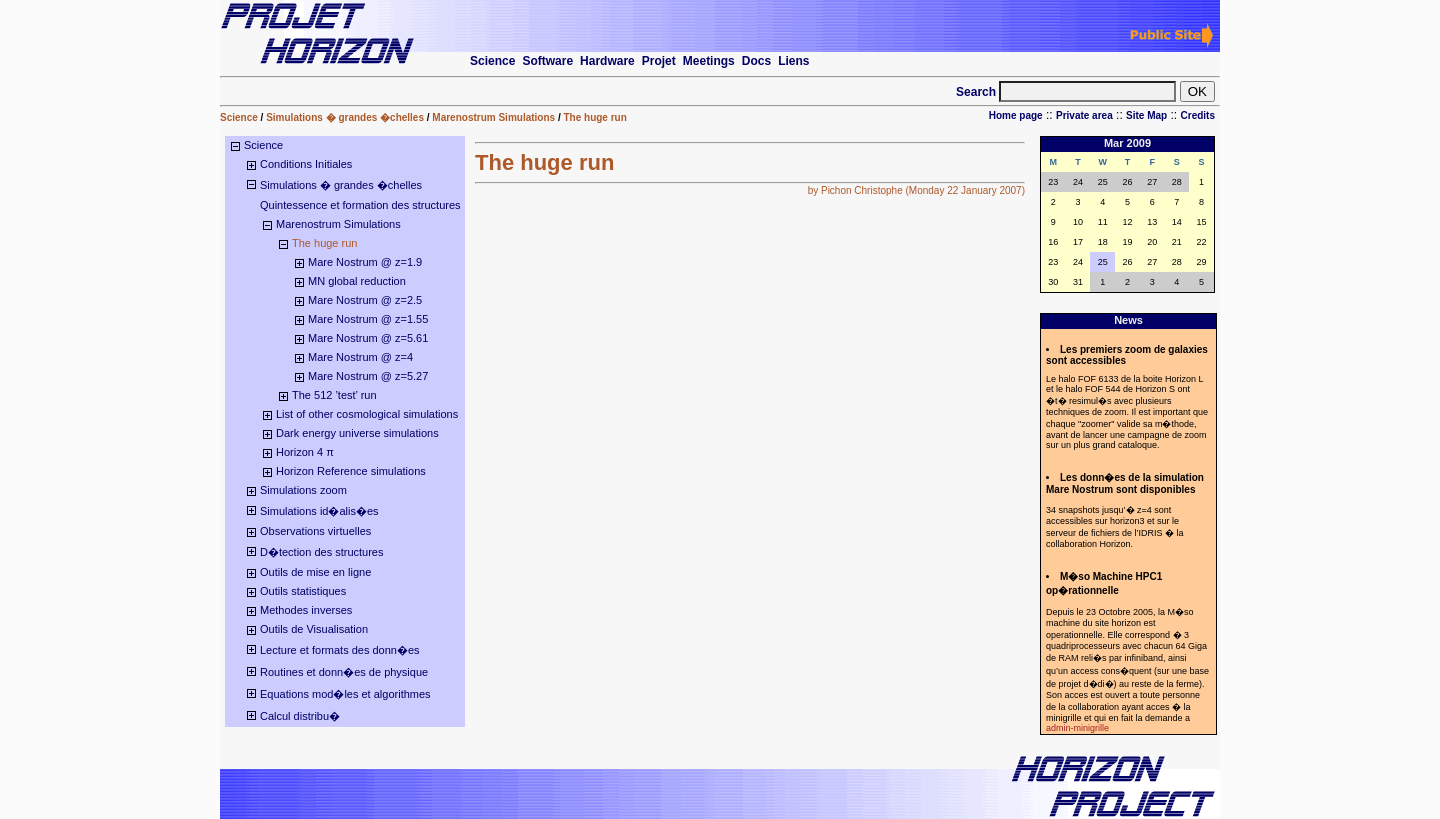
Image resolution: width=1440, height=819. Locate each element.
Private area (1084, 115)
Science (239, 117)
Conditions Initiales (306, 164)
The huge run (594, 117)
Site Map (1146, 115)
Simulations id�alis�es (319, 511)
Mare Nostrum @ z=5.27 (368, 376)
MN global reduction (357, 281)
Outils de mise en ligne (315, 572)
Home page (1016, 115)
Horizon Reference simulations (351, 471)
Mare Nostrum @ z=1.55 (368, 319)
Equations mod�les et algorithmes (345, 694)
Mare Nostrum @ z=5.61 (368, 338)
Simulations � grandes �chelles (345, 117)
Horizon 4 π (305, 452)
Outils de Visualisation (314, 629)
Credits (1198, 115)
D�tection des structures (322, 552)
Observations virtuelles (315, 531)
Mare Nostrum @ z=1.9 (365, 262)
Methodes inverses (306, 610)
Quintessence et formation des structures (360, 205)
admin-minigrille (1077, 728)
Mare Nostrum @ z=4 (360, 357)
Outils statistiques (303, 591)
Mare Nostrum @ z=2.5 (365, 300)
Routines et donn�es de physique (344, 672)
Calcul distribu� (300, 716)
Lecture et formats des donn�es (340, 650)
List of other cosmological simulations (367, 414)
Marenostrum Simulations (493, 117)
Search (977, 92)
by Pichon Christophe (855, 190)
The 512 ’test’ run (334, 395)
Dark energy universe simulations (357, 433)
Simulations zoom (303, 490)
